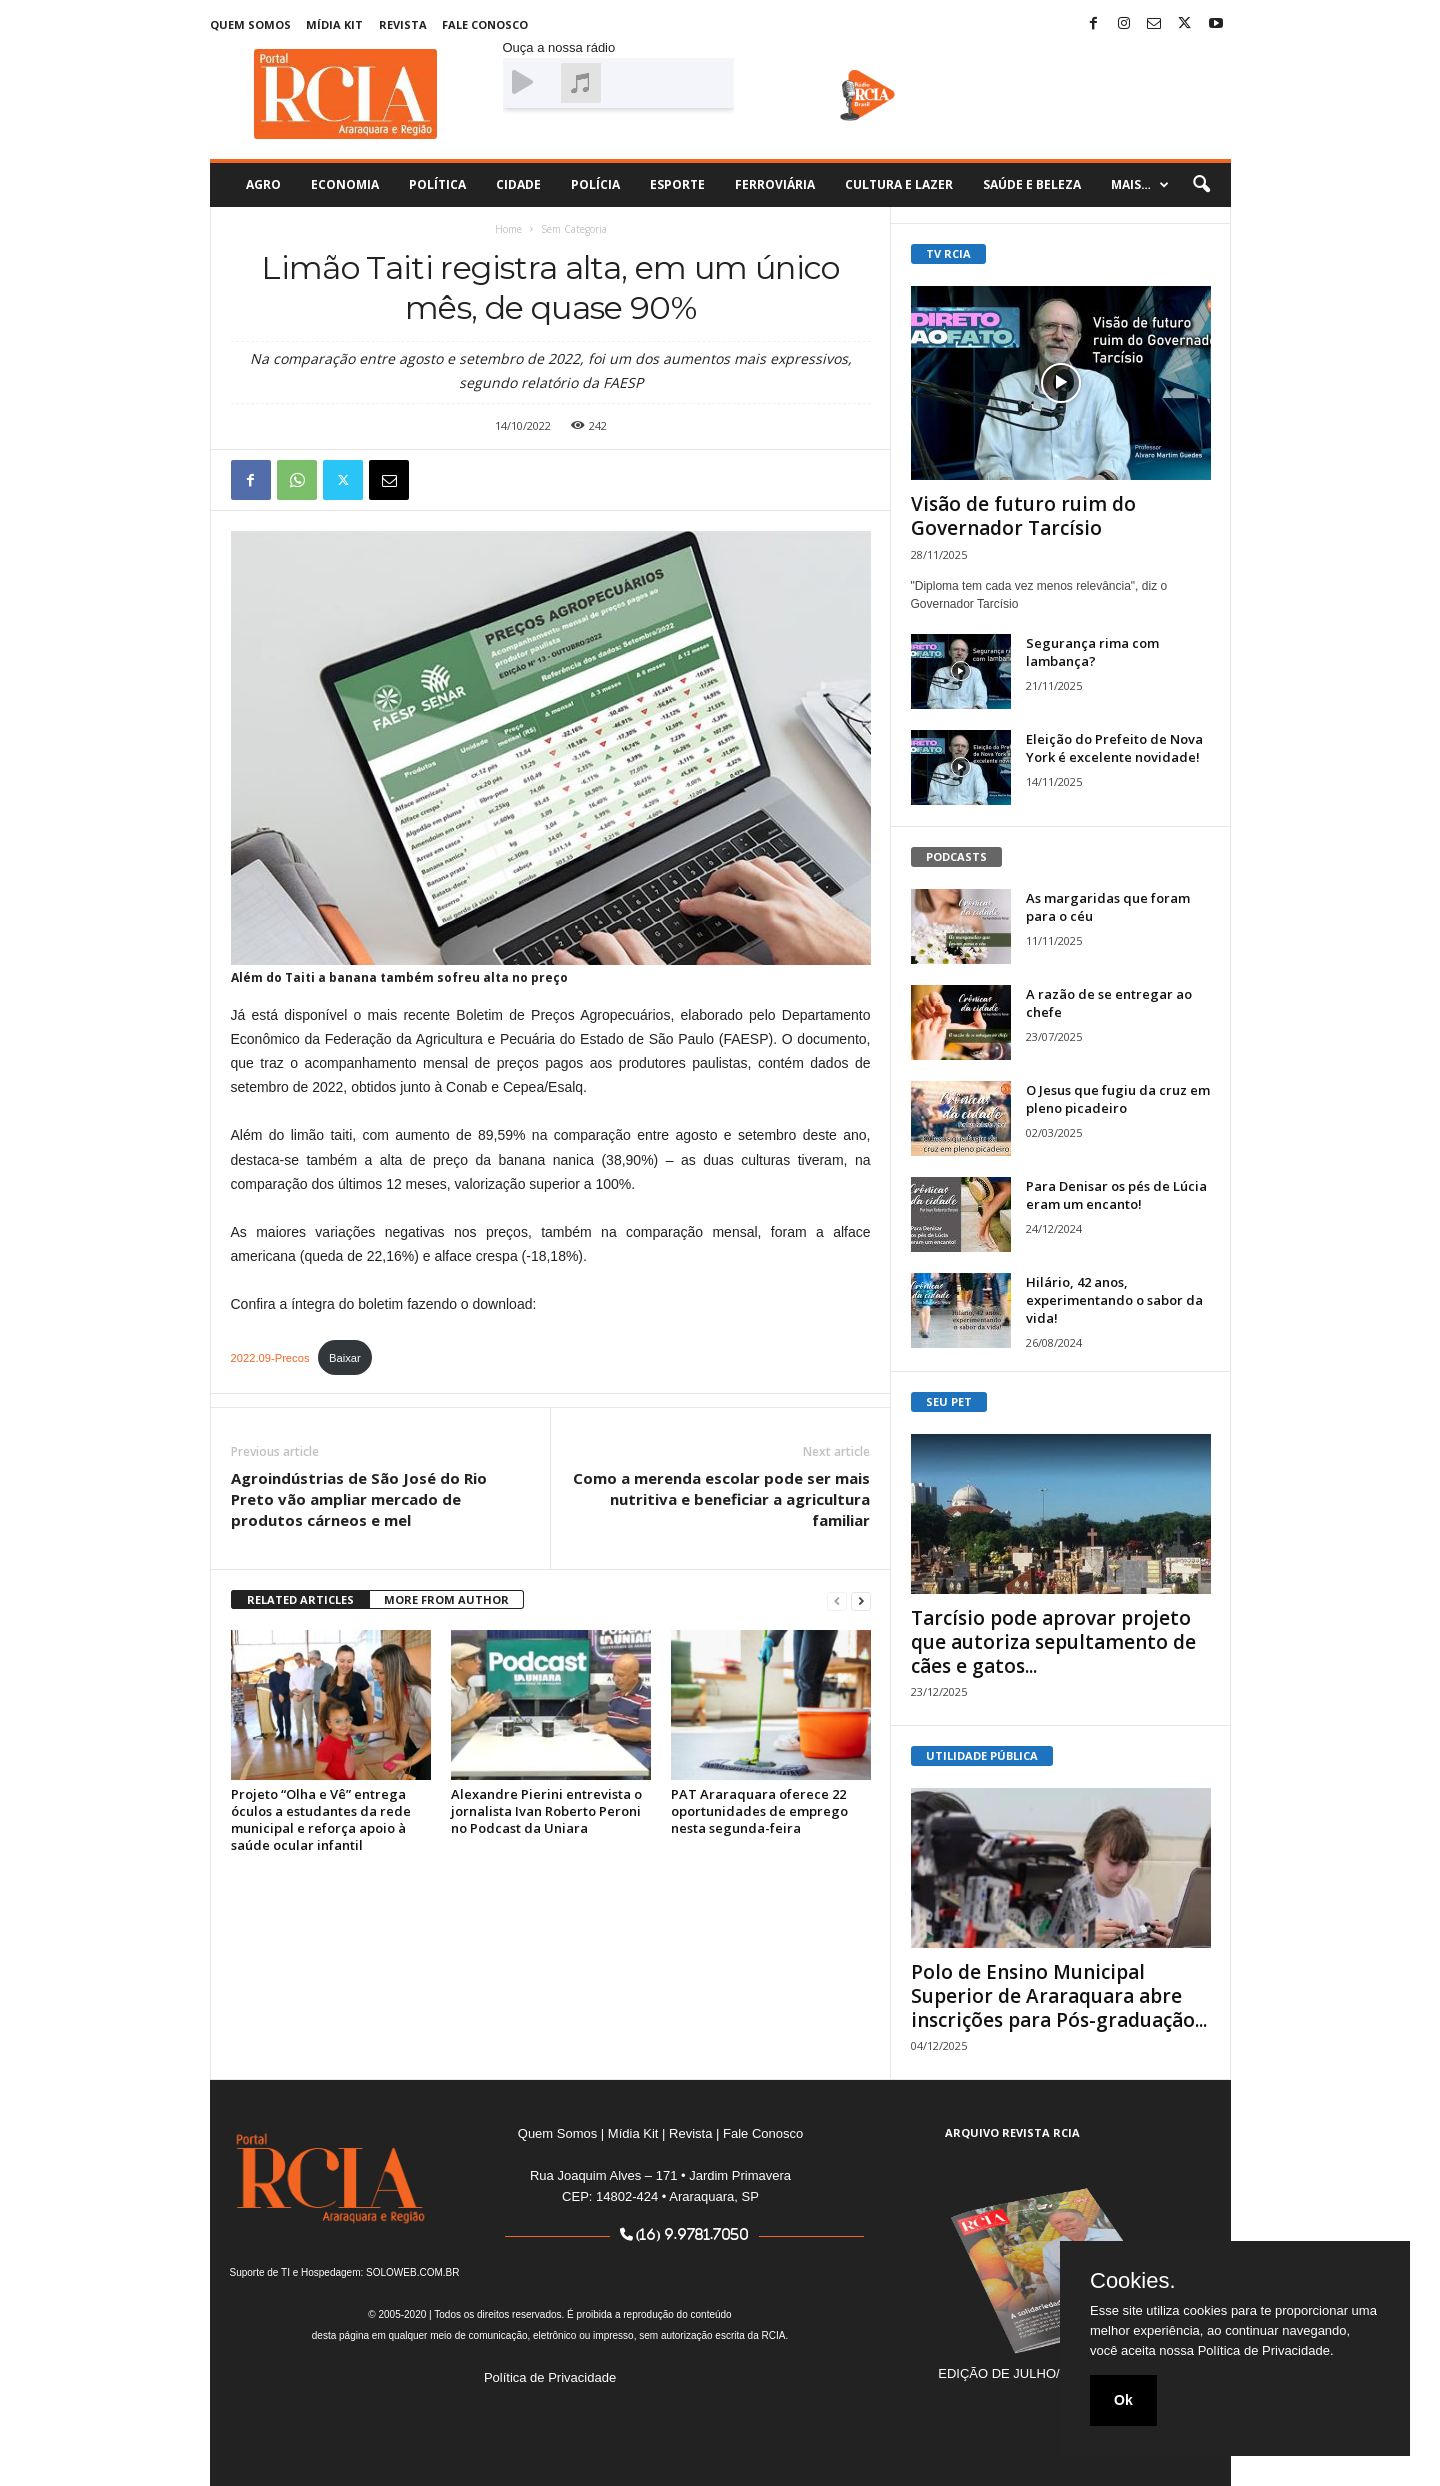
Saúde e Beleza (1032, 184)
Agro (263, 184)
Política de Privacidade (550, 2377)
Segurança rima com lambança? (1092, 652)
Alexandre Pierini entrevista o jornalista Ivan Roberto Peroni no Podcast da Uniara (546, 1811)
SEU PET (949, 1401)
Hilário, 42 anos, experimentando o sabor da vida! (1114, 1300)
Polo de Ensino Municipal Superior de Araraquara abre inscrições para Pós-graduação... (1059, 1996)
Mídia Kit (334, 24)
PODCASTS (956, 856)
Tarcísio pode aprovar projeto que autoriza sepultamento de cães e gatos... (1053, 1642)
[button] (1201, 185)
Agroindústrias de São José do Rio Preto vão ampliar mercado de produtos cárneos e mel (359, 1499)
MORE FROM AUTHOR (446, 1599)
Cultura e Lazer (899, 184)
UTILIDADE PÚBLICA (982, 1755)
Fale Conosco (485, 24)
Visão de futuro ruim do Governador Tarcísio (1023, 516)
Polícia (595, 184)
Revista (403, 24)
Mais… (1140, 185)
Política (437, 184)
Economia (345, 184)
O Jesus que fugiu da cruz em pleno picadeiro (1118, 1099)
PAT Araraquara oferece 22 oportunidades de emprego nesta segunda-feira (759, 1811)
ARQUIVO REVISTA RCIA (1012, 2132)
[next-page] (861, 1600)
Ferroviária (775, 184)
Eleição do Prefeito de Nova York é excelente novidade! (1114, 748)
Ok (1123, 2400)
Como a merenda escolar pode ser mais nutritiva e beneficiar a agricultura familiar (721, 1499)
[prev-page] (837, 1600)
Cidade (518, 184)
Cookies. (1133, 2281)
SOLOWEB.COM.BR (412, 2272)
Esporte (677, 184)
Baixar (345, 1358)
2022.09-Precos (270, 1358)
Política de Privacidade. (1266, 2350)
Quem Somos (250, 24)
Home (508, 229)
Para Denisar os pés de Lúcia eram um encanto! (1116, 1195)
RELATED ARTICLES (300, 1599)
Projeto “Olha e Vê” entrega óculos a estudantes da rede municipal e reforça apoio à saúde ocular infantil (321, 1819)
